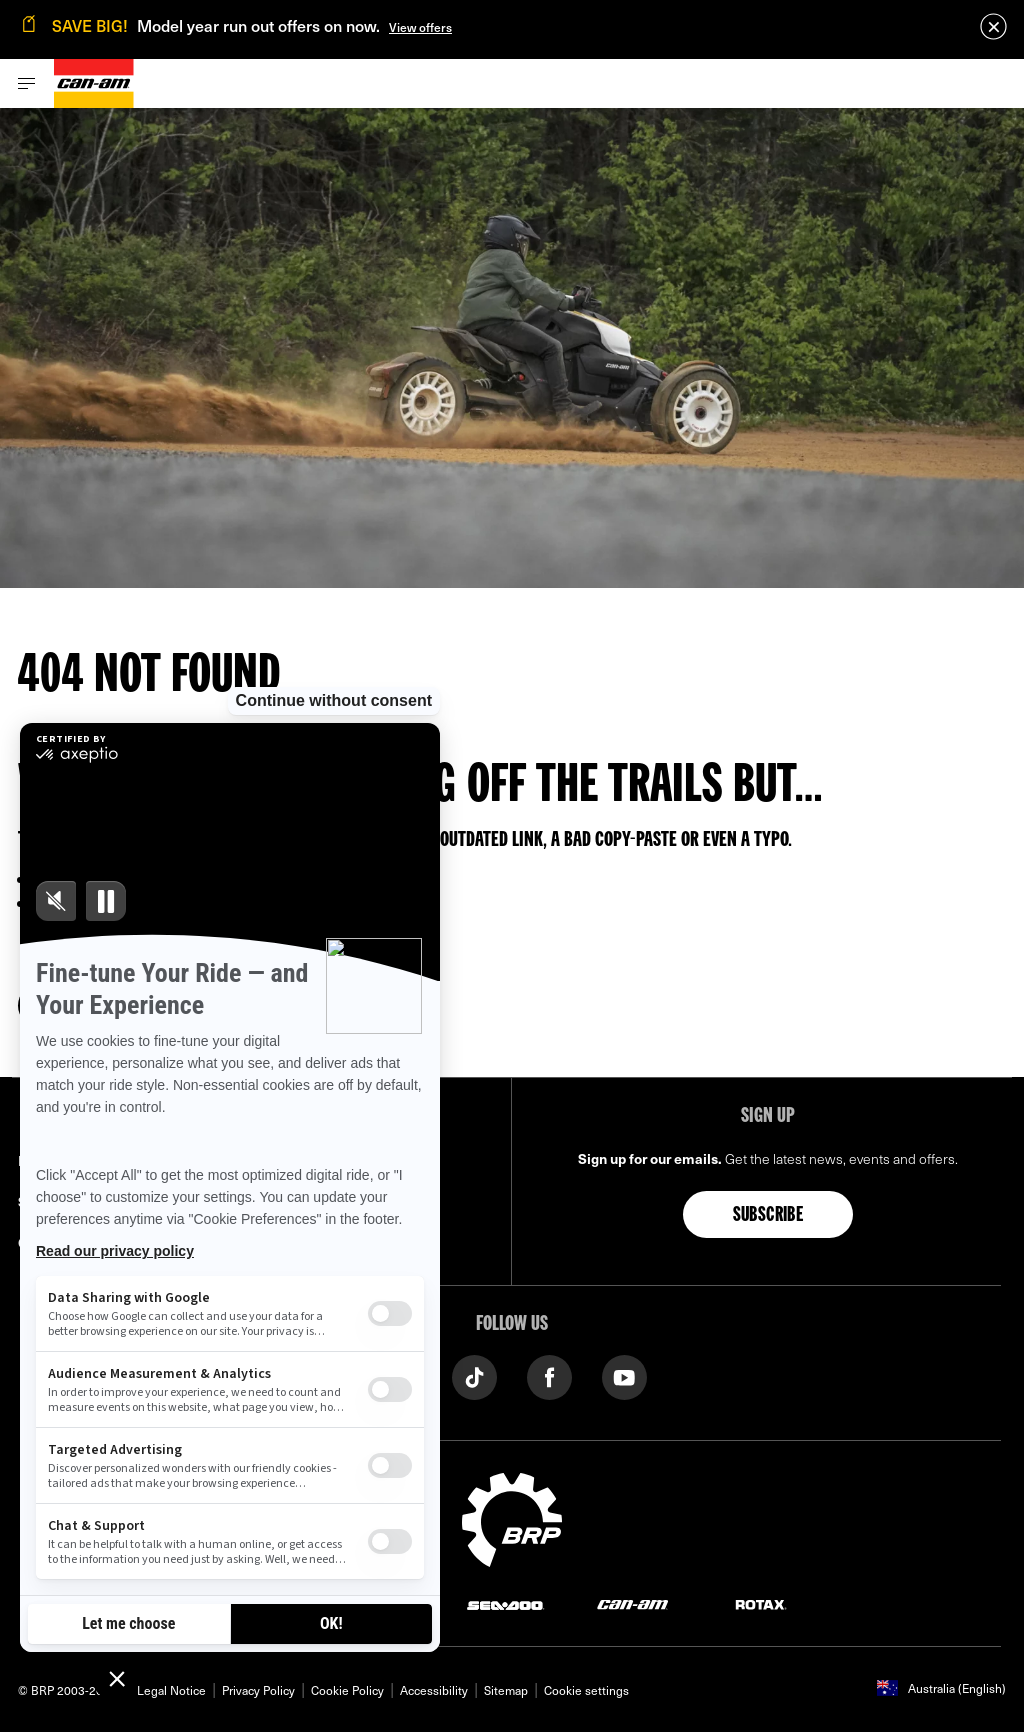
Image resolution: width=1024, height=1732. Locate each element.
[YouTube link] (624, 1375)
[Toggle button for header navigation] (27, 83)
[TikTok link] (474, 1375)
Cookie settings (586, 1690)
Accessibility (434, 1690)
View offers (420, 27)
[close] (993, 26)
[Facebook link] (549, 1375)
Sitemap (506, 1690)
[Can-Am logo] (94, 83)
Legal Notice (171, 1690)
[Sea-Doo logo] (505, 1603)
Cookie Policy (347, 1690)
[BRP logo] (512, 1517)
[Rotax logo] (761, 1603)
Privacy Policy (258, 1690)
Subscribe (768, 1216)
